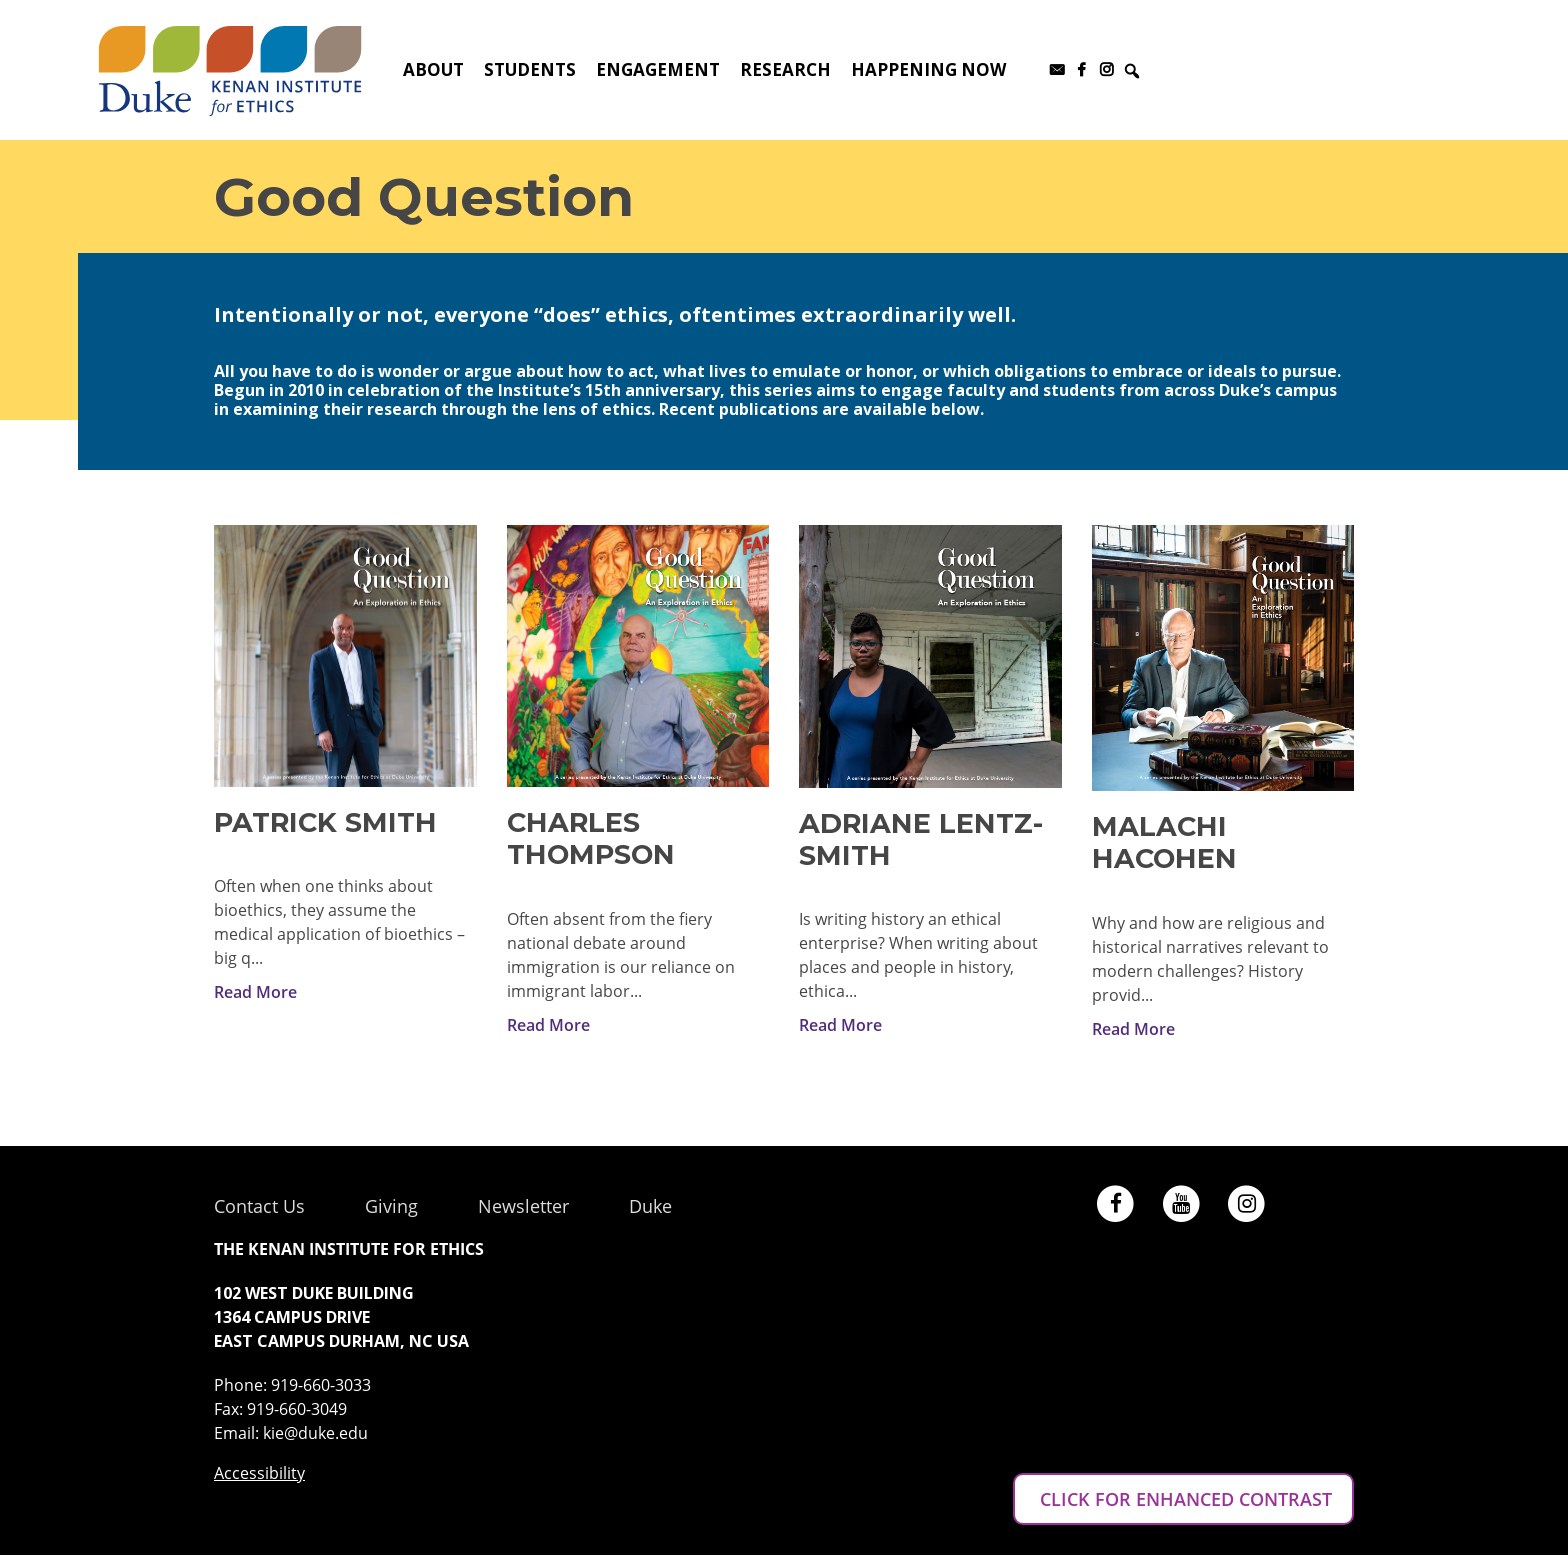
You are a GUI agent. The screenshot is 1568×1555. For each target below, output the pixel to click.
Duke (650, 1206)
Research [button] (785, 69)
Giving (391, 1206)
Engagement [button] (658, 69)
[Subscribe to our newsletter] (1056, 70)
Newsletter (523, 1206)
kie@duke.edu (315, 1433)
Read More (255, 992)
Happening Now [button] (928, 69)
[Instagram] (1106, 70)
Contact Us (259, 1206)
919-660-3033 (321, 1385)
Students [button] (530, 69)
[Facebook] (1081, 70)
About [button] (433, 69)
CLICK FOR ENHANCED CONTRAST (1183, 1499)
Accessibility (259, 1473)
